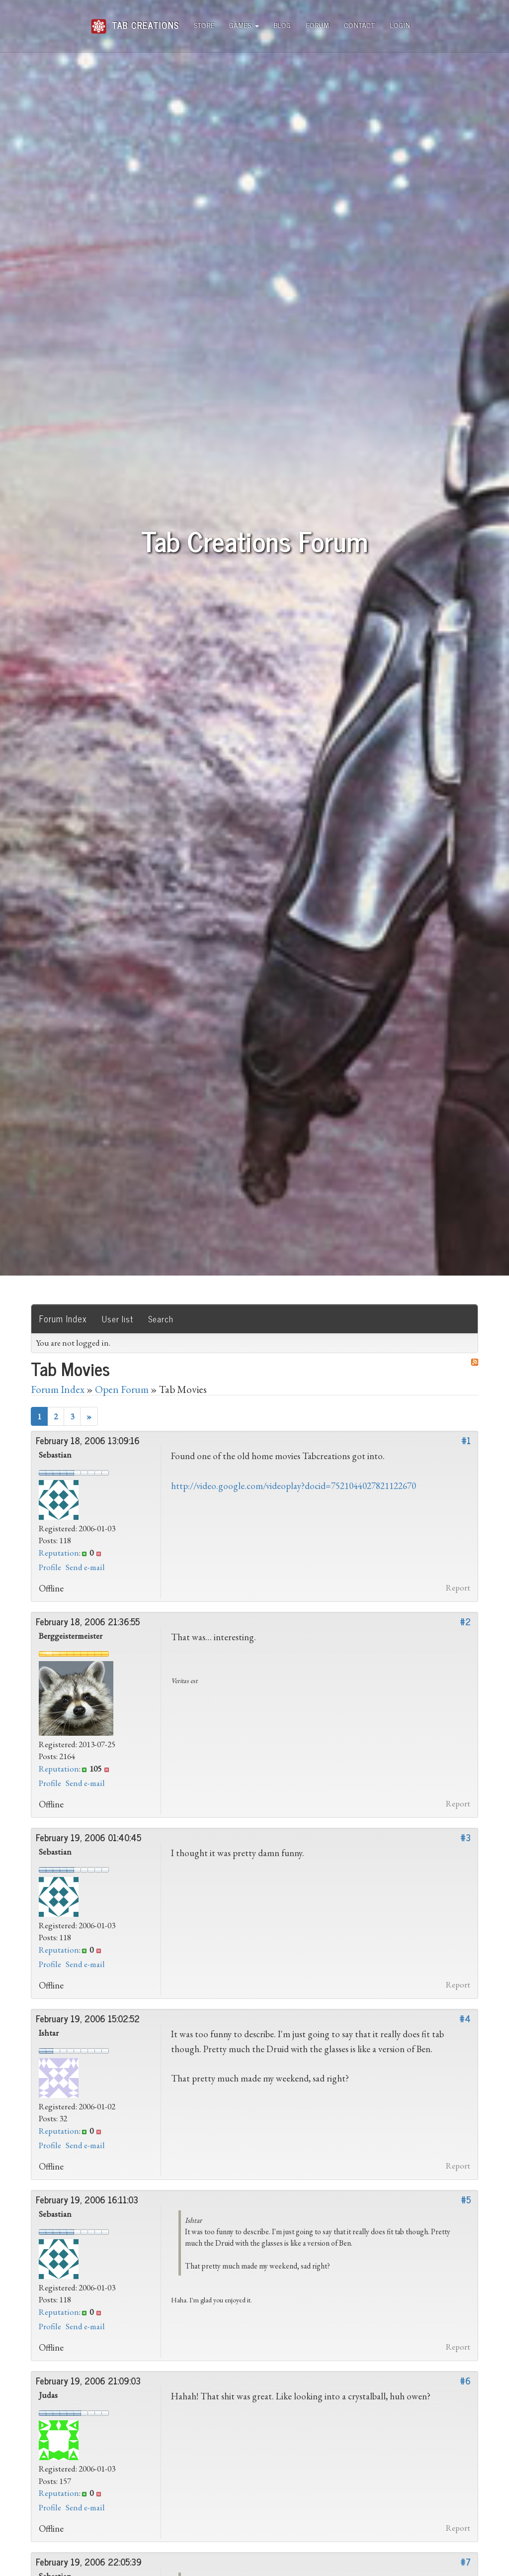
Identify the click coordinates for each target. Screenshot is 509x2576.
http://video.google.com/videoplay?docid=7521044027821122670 (293, 1486)
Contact (359, 24)
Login (400, 24)
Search (160, 1319)
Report (458, 1587)
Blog (282, 24)
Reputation (59, 1552)
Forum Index (63, 1318)
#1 (466, 1440)
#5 (466, 2199)
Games (244, 24)
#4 (465, 2018)
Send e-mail (85, 1567)
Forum (318, 24)
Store (204, 24)
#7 (465, 2561)
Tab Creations (135, 21)
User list (117, 1319)
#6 (465, 2380)
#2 (465, 1621)
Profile (50, 1567)
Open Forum (122, 1389)
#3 (465, 1837)
